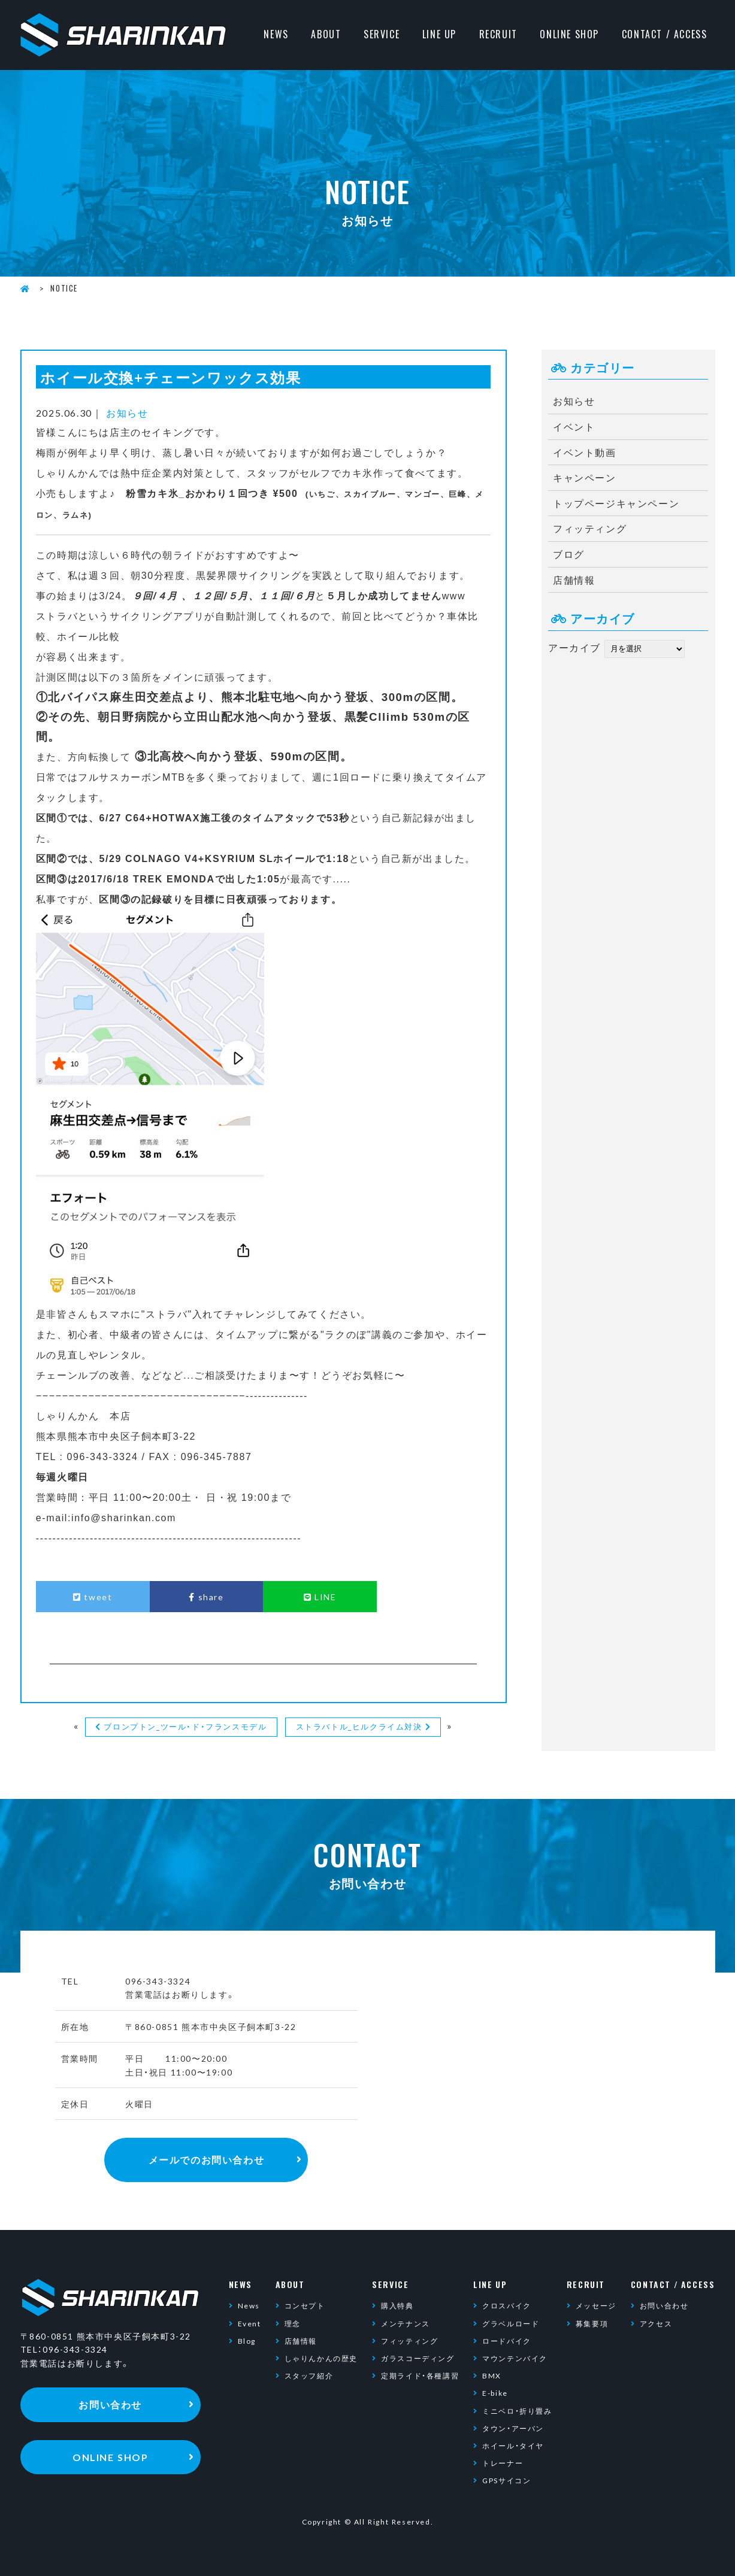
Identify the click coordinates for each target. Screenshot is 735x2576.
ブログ (569, 554)
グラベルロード (510, 2323)
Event (249, 2323)
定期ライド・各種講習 (420, 2375)
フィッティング (590, 528)
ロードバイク (506, 2340)
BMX (491, 2375)
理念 (293, 2323)
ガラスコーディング (417, 2358)
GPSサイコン (506, 2480)
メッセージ (596, 2305)
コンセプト (305, 2305)
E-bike (495, 2392)
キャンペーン (584, 477)
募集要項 (592, 2323)
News (249, 2305)
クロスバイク (506, 2305)
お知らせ (127, 412)
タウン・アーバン (513, 2428)
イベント (574, 426)
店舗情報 (574, 579)
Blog (247, 2340)
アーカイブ (574, 647)
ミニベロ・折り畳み (517, 2410)
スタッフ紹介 (309, 2375)
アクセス (656, 2323)
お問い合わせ (664, 2305)
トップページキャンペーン (616, 503)
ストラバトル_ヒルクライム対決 (359, 1726)
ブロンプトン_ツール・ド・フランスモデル (185, 1726)
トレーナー (502, 2462)
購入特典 (397, 2305)
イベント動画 (584, 452)
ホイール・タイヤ (513, 2445)
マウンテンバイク (515, 2358)
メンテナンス (405, 2323)
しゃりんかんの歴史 (321, 2358)
